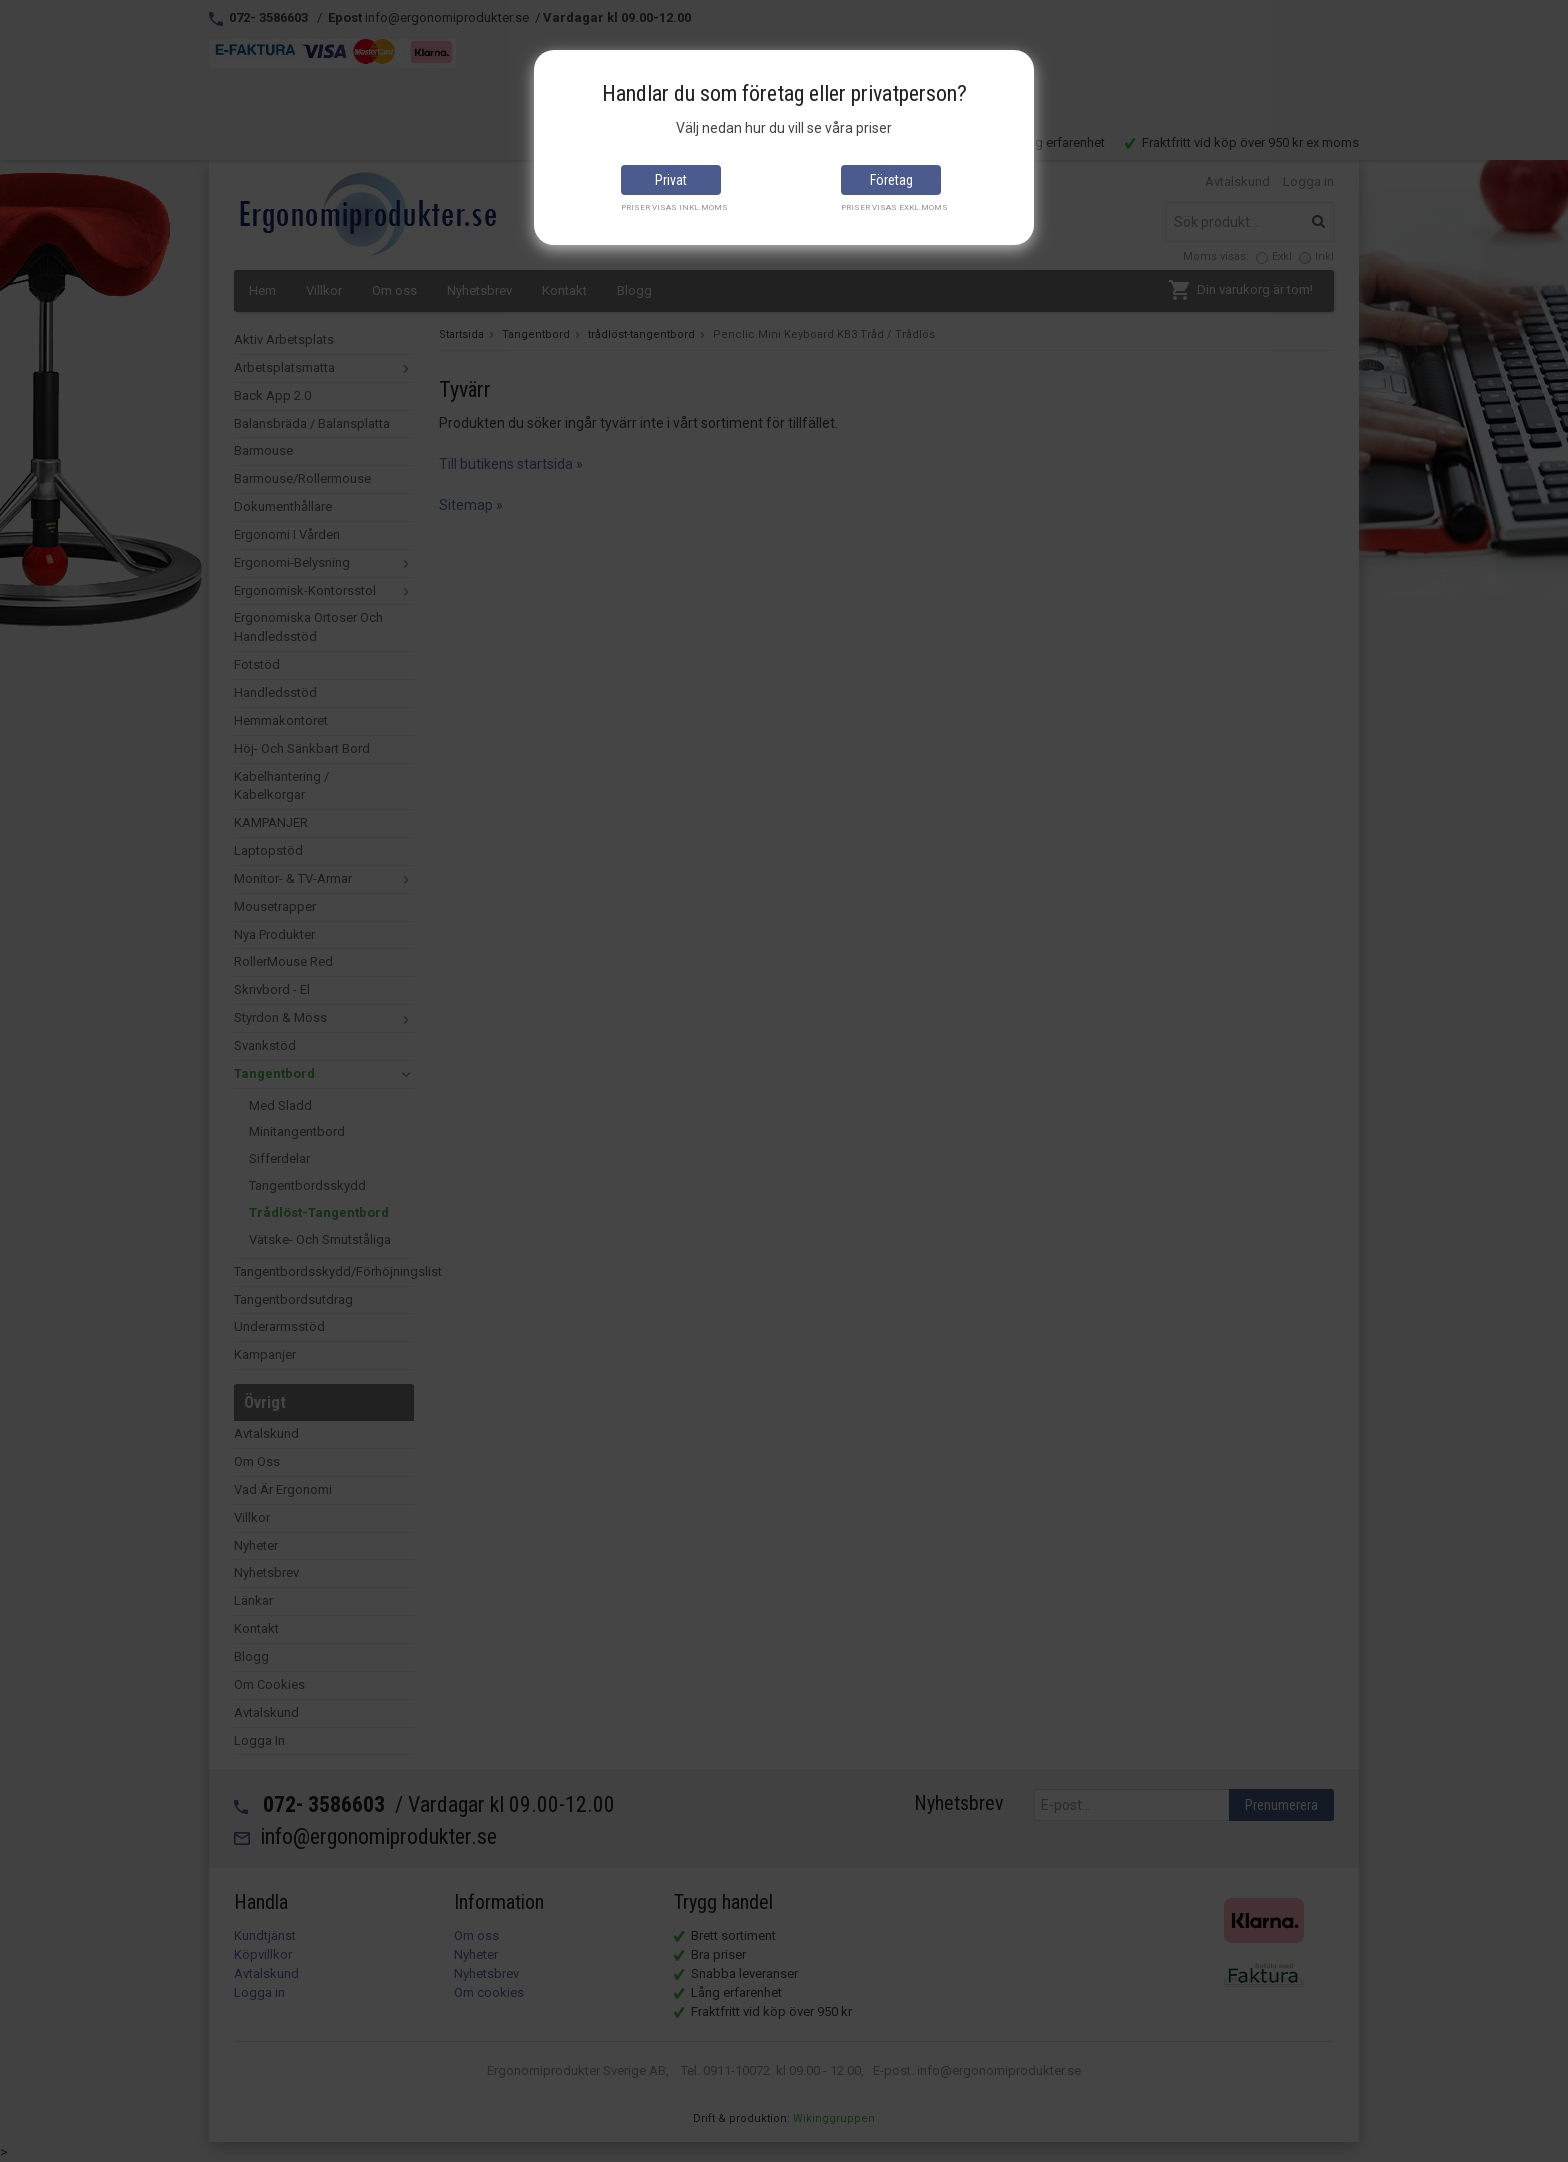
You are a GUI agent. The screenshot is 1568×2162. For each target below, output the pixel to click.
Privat (671, 180)
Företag (891, 180)
